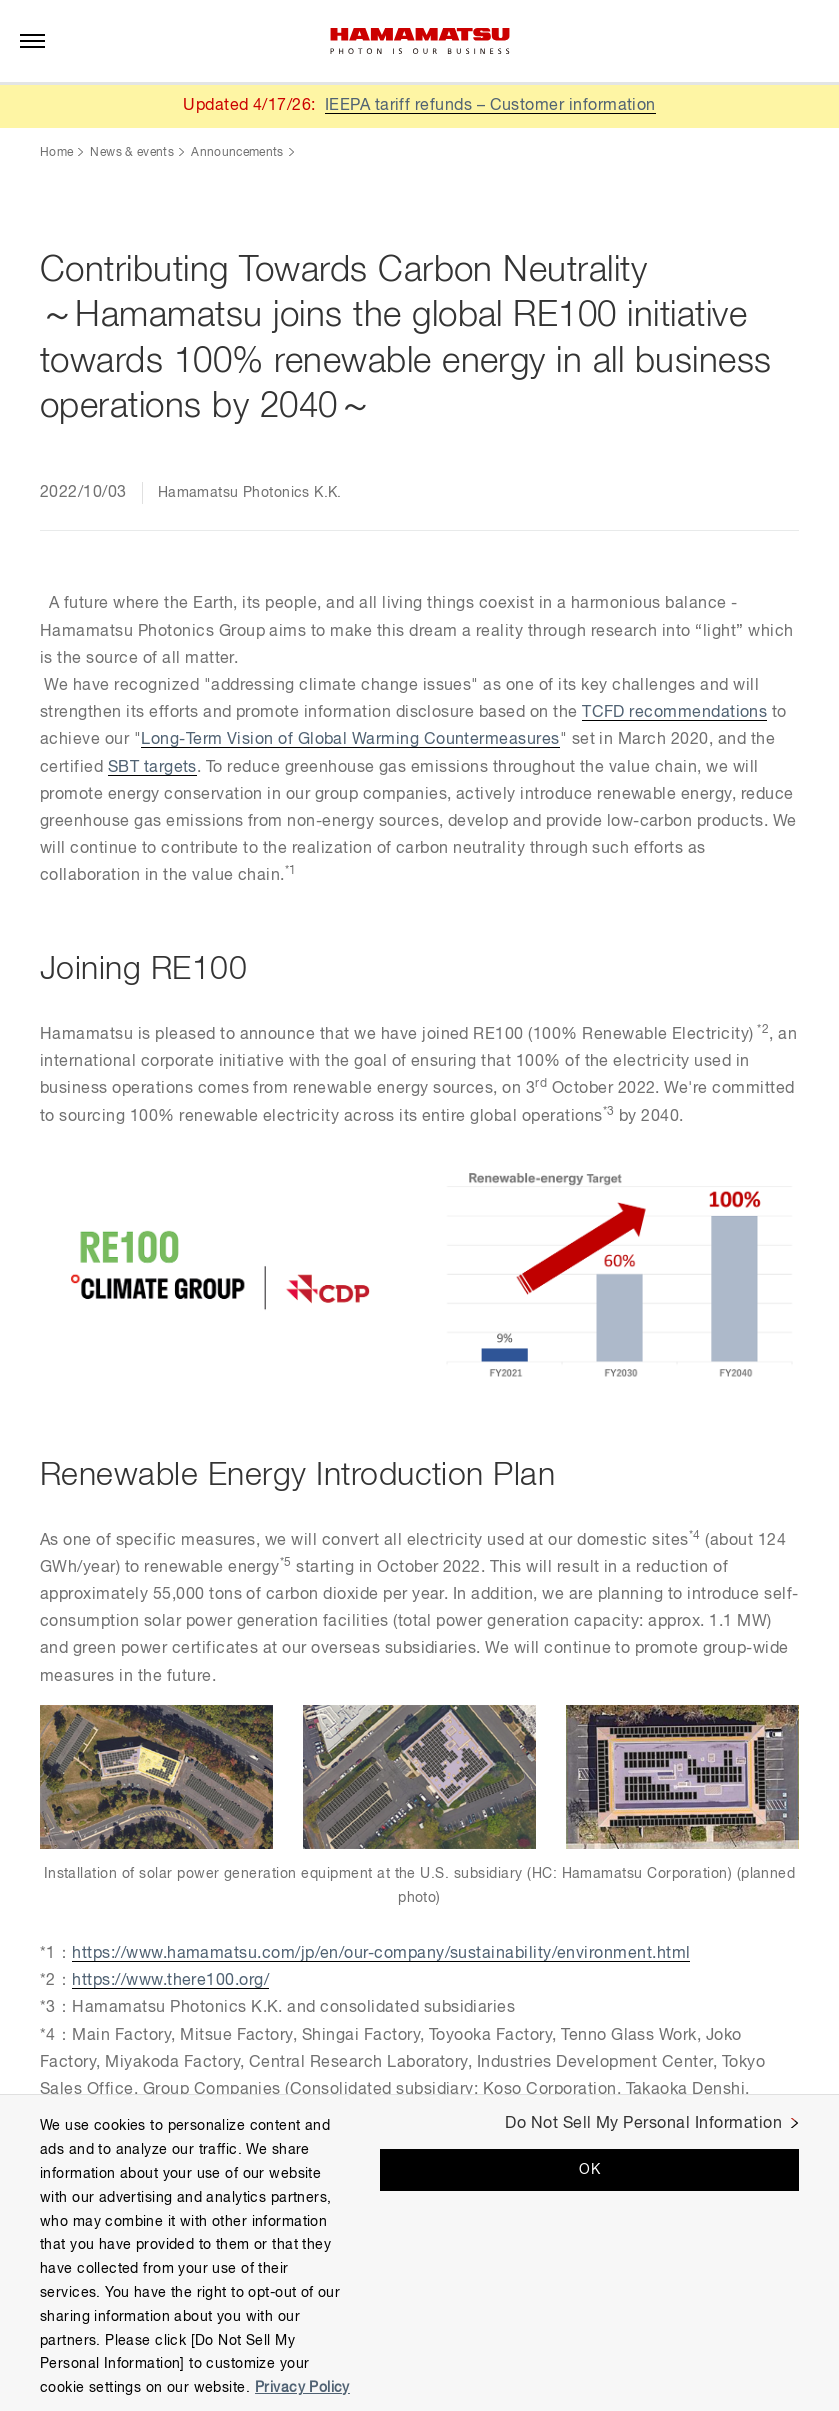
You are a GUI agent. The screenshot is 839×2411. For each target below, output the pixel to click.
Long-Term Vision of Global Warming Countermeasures (350, 740)
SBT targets (152, 768)
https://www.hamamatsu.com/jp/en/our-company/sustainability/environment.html (381, 1954)
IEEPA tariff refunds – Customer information (491, 106)
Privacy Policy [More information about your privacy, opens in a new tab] (302, 2388)
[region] (419, 2252)
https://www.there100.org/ (170, 1981)
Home (56, 153)
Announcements (237, 153)
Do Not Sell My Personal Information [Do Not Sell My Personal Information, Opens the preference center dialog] (643, 2124)
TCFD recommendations (675, 713)
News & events (132, 153)
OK (589, 2170)
